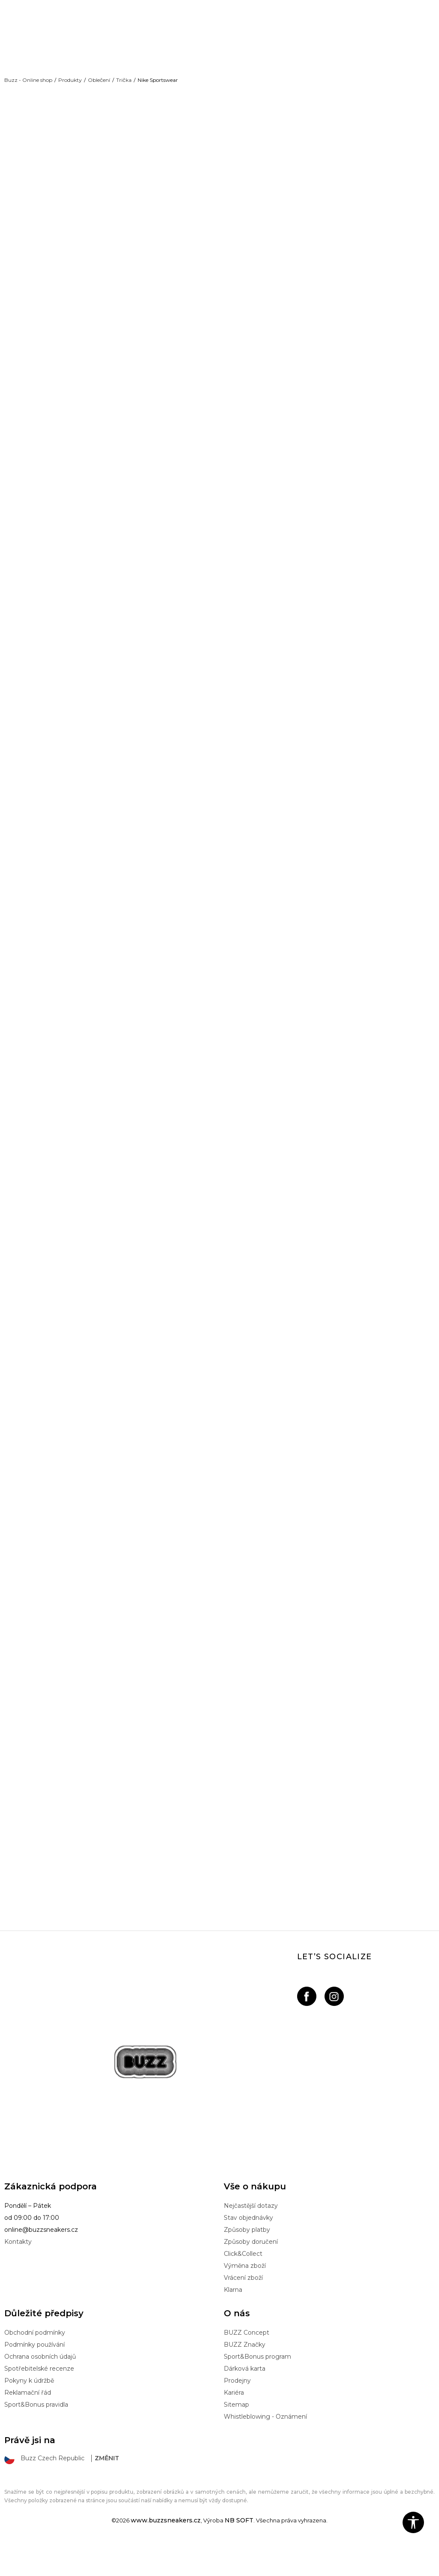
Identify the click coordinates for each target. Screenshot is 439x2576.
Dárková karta (244, 2401)
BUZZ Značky (244, 2377)
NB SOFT (239, 2552)
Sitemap (236, 2437)
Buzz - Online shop (28, 80)
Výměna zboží (245, 2298)
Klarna (233, 2322)
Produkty (70, 80)
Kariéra (234, 2425)
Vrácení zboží (243, 2310)
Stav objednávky (248, 2250)
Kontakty (18, 2274)
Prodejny (237, 2413)
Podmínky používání (34, 2377)
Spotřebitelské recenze (39, 2401)
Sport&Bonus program (257, 2389)
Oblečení (99, 80)
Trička (124, 80)
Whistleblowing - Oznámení (265, 2449)
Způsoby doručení (251, 2274)
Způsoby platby (247, 2262)
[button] (413, 2522)
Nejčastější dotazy (251, 2238)
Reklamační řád (27, 2425)
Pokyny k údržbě (29, 2413)
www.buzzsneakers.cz (166, 2552)
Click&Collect (243, 2286)
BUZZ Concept (246, 2365)
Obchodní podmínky (34, 2365)
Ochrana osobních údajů (40, 2389)
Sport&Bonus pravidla (36, 2437)
